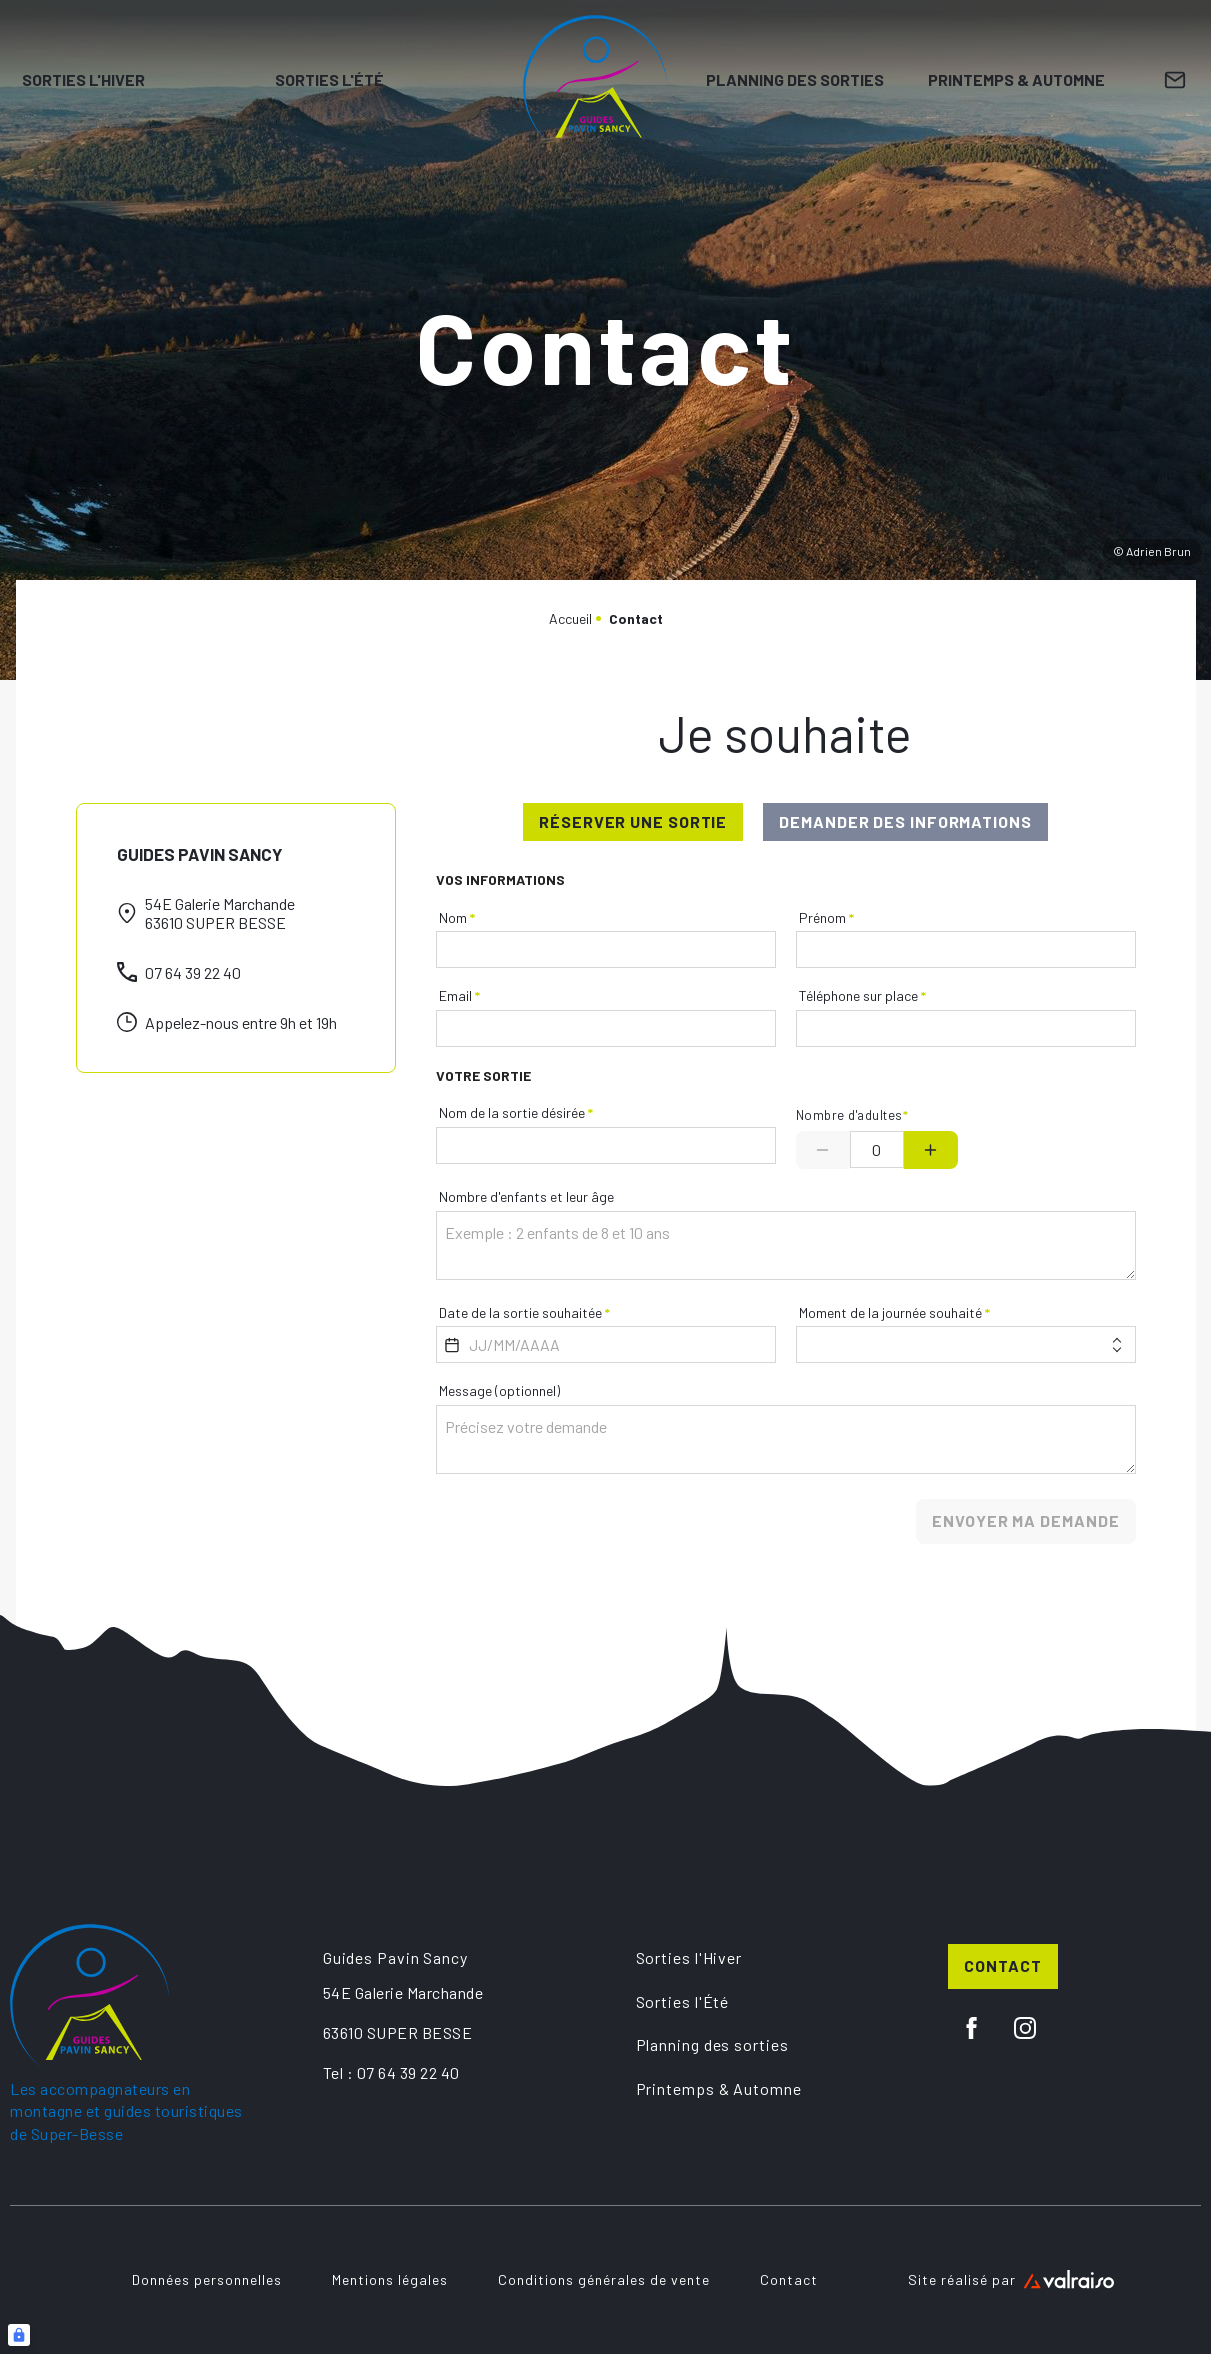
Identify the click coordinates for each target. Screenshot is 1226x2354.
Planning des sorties (795, 79)
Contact (1002, 1965)
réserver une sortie (633, 821)
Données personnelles (207, 2279)
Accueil (570, 618)
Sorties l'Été (329, 79)
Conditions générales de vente (604, 2279)
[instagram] (1025, 2028)
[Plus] (931, 1150)
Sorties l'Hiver (83, 79)
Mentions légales (390, 2279)
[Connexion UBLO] (19, 2335)
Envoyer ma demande (1025, 1520)
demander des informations (905, 821)
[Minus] (823, 1150)
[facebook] (972, 2028)
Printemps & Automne (1016, 79)
